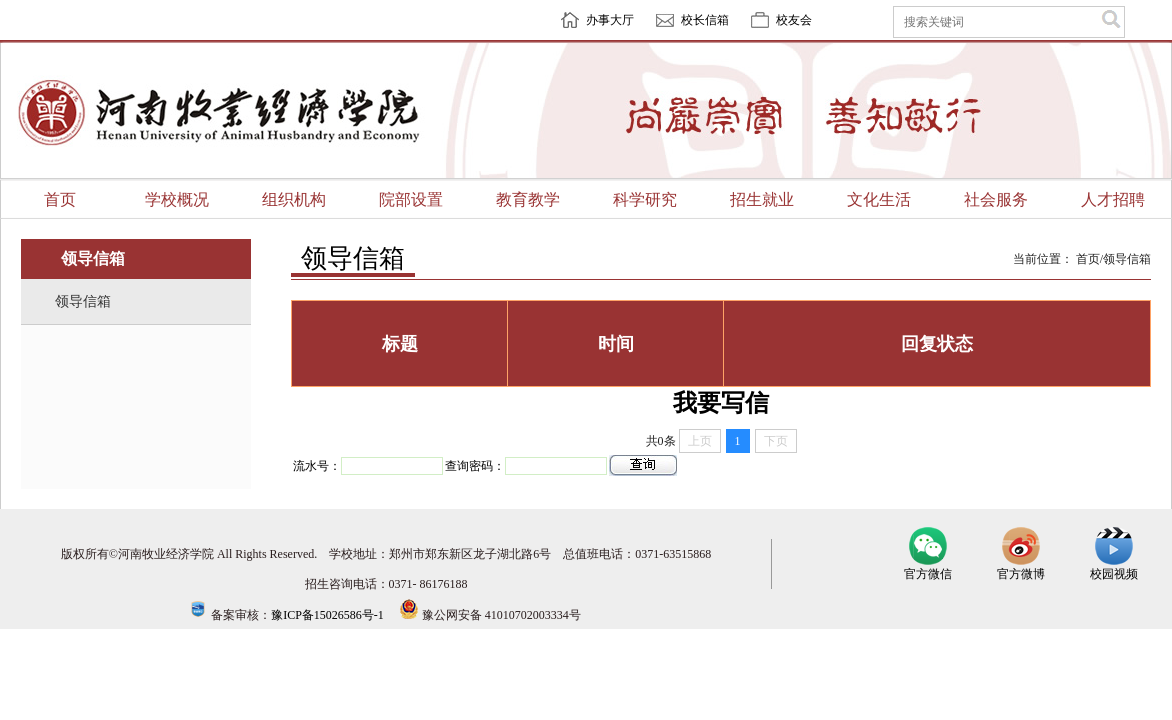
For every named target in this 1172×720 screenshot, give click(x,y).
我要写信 (721, 403)
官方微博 (1021, 568)
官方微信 (928, 568)
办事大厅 (610, 20)
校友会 (794, 20)
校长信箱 (705, 20)
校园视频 (1114, 568)
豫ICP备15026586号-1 (327, 615)
